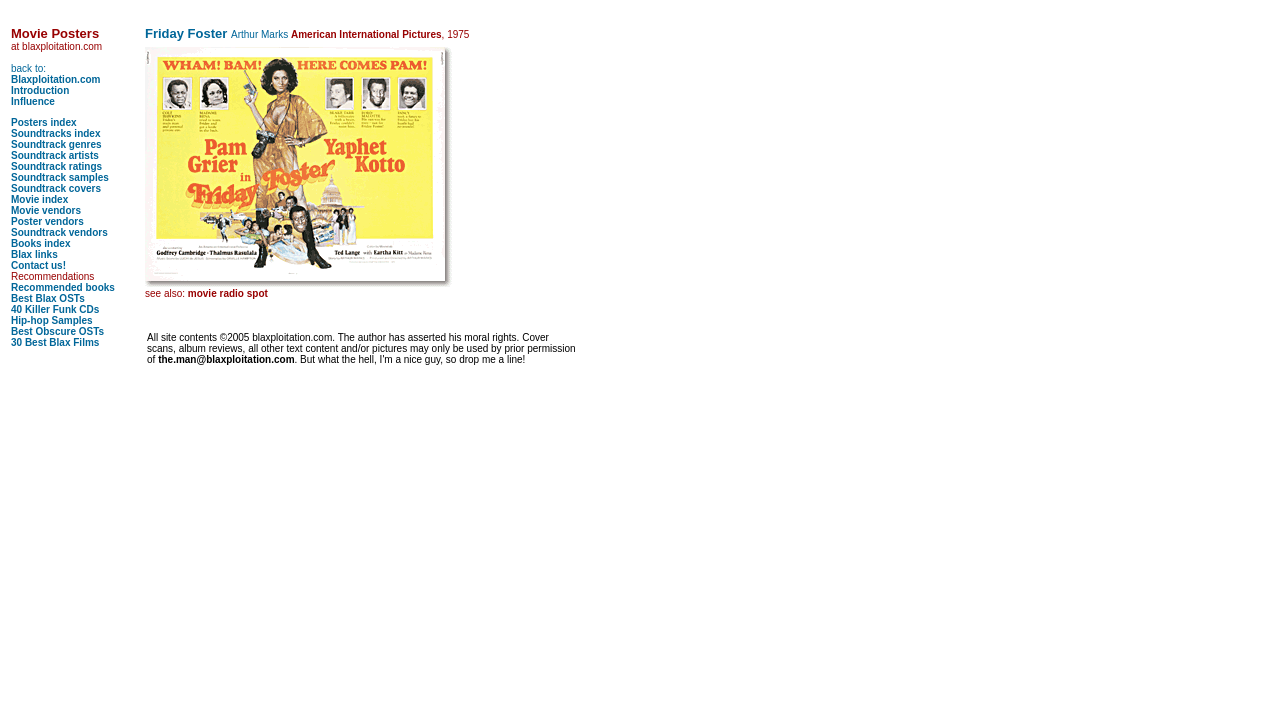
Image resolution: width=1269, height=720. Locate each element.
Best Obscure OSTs (57, 331)
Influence (33, 101)
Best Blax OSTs (48, 298)
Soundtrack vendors (59, 232)
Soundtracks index (55, 133)
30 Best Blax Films (55, 342)
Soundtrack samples (60, 177)
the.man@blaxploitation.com (226, 359)
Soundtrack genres (56, 144)
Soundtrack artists (55, 155)
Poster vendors (47, 221)
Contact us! (38, 265)
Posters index (44, 122)
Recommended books (63, 287)
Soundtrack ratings (56, 166)
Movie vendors (46, 210)
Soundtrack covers (56, 188)
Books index (40, 243)
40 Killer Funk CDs (55, 309)
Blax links (34, 254)
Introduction (40, 90)
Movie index (39, 199)
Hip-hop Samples (52, 320)
